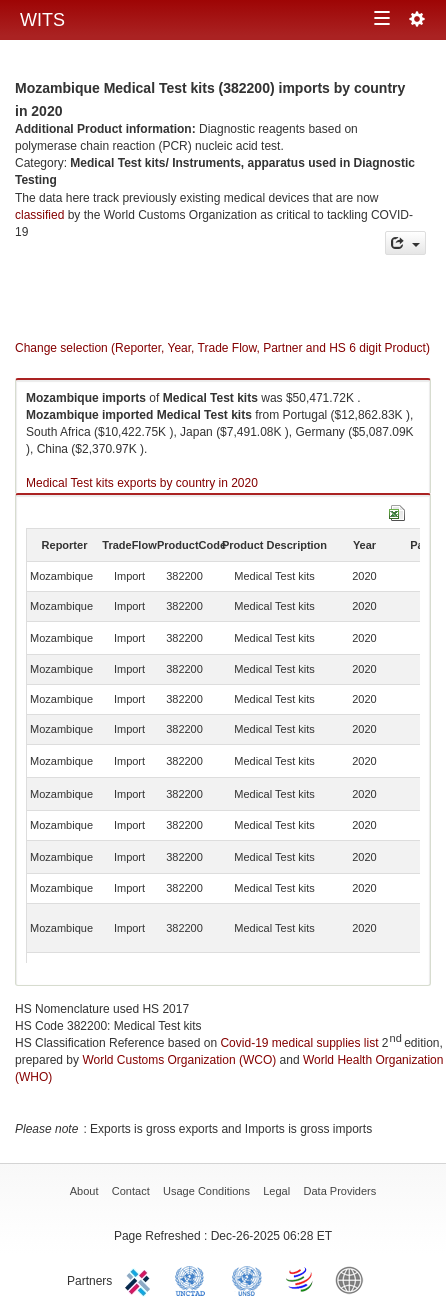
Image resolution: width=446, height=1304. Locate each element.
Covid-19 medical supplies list (299, 1043)
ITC (141, 1279)
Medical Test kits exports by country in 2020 (142, 483)
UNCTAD (194, 1279)
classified (39, 215)
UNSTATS (247, 1279)
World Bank (354, 1279)
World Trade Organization (301, 1279)
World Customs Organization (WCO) (179, 1060)
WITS (42, 20)
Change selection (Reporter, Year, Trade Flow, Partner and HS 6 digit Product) (222, 348)
